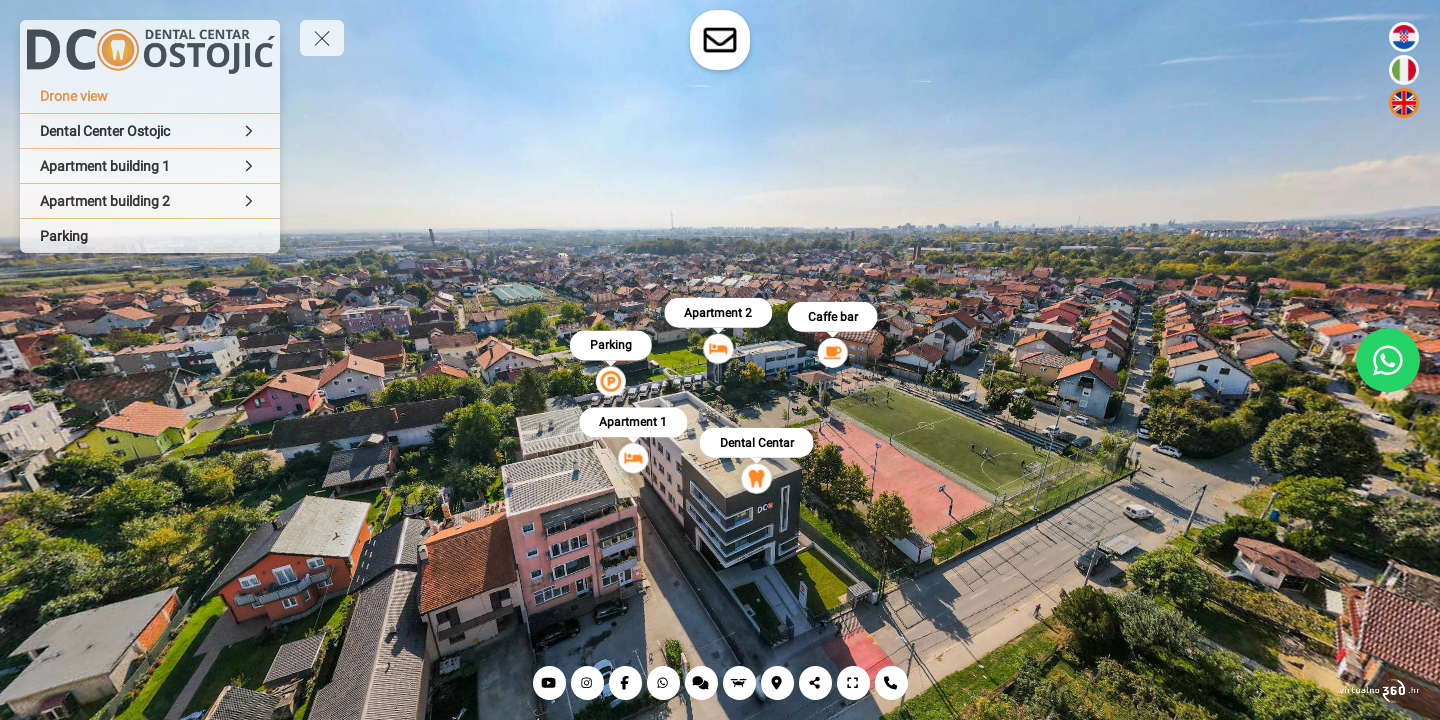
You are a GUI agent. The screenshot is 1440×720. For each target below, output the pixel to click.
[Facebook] (625, 683)
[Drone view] (150, 96)
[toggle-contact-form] (720, 40)
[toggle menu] (322, 38)
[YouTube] (549, 683)
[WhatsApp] (1388, 360)
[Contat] (891, 683)
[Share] (815, 683)
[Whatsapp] (663, 683)
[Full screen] (853, 683)
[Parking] (150, 236)
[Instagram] (587, 683)
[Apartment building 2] (150, 201)
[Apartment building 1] (150, 166)
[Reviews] (701, 683)
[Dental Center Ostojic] (150, 131)
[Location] (777, 683)
